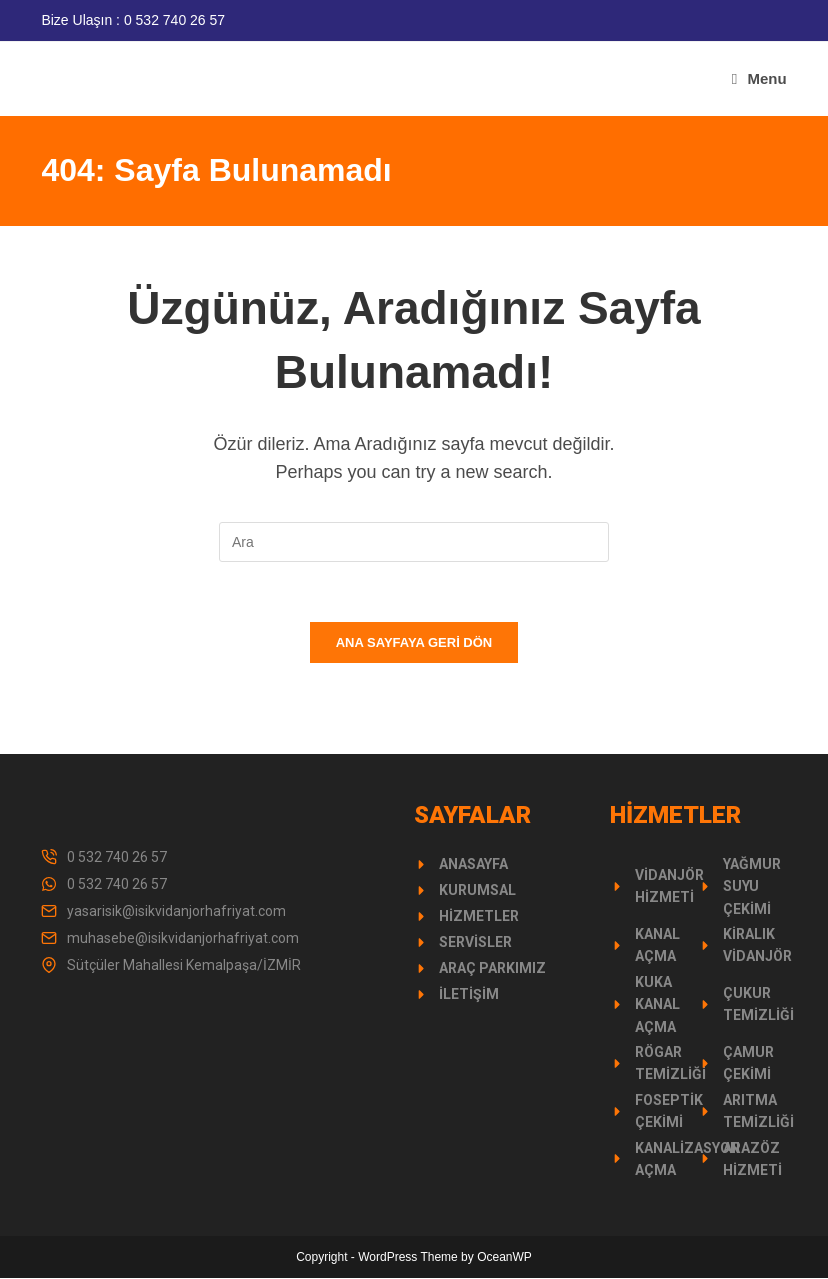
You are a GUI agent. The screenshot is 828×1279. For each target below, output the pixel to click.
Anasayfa (473, 865)
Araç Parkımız (492, 969)
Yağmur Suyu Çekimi (752, 887)
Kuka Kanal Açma (657, 1005)
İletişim (469, 995)
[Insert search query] (414, 542)
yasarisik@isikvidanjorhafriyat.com (176, 912)
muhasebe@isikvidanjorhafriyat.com (183, 939)
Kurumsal (477, 891)
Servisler (475, 943)
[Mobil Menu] (759, 78)
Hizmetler (479, 917)
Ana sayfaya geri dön (414, 643)
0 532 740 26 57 (117, 858)
